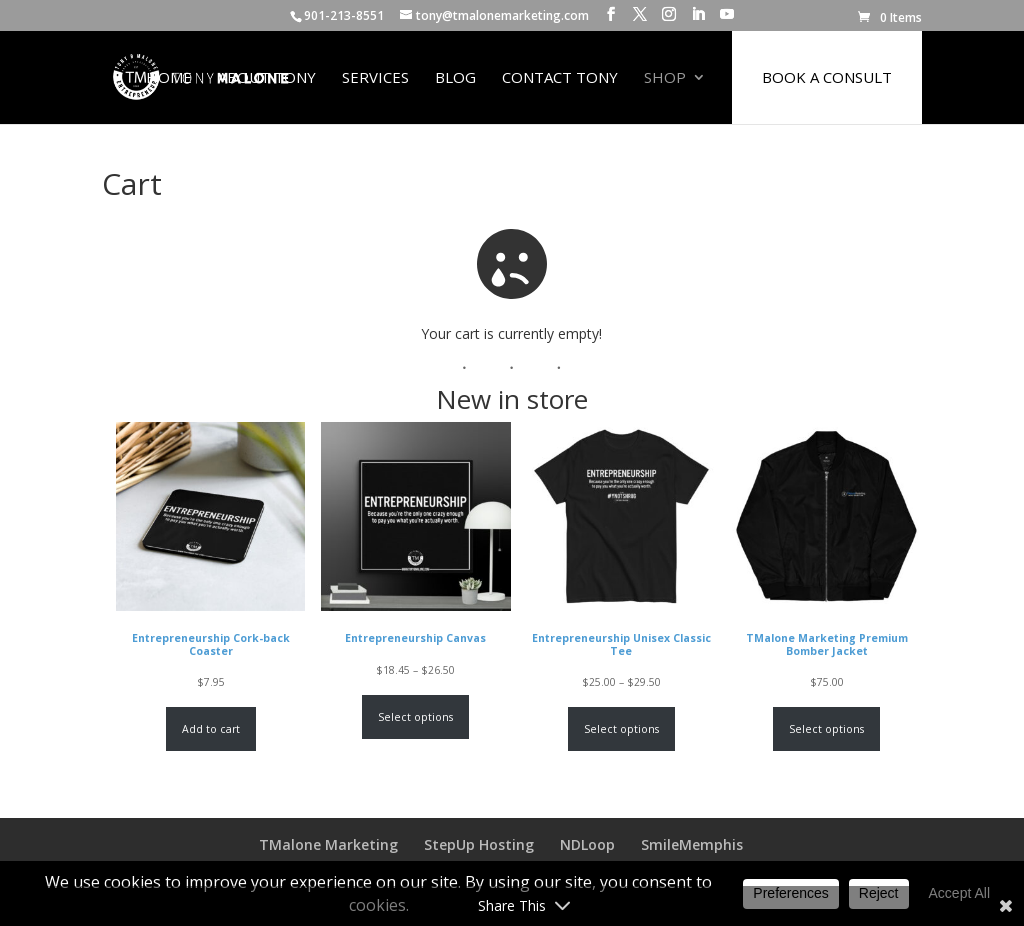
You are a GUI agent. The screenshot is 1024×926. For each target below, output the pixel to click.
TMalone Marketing (328, 844)
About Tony (267, 78)
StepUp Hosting (479, 844)
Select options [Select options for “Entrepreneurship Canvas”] (416, 717)
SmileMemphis (692, 844)
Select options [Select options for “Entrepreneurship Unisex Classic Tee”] (621, 729)
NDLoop (587, 844)
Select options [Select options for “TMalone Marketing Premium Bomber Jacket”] (826, 729)
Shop (665, 78)
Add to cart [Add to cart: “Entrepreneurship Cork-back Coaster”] (211, 729)
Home (169, 78)
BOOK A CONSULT (827, 77)
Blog (455, 78)
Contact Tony (560, 78)
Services (375, 78)
